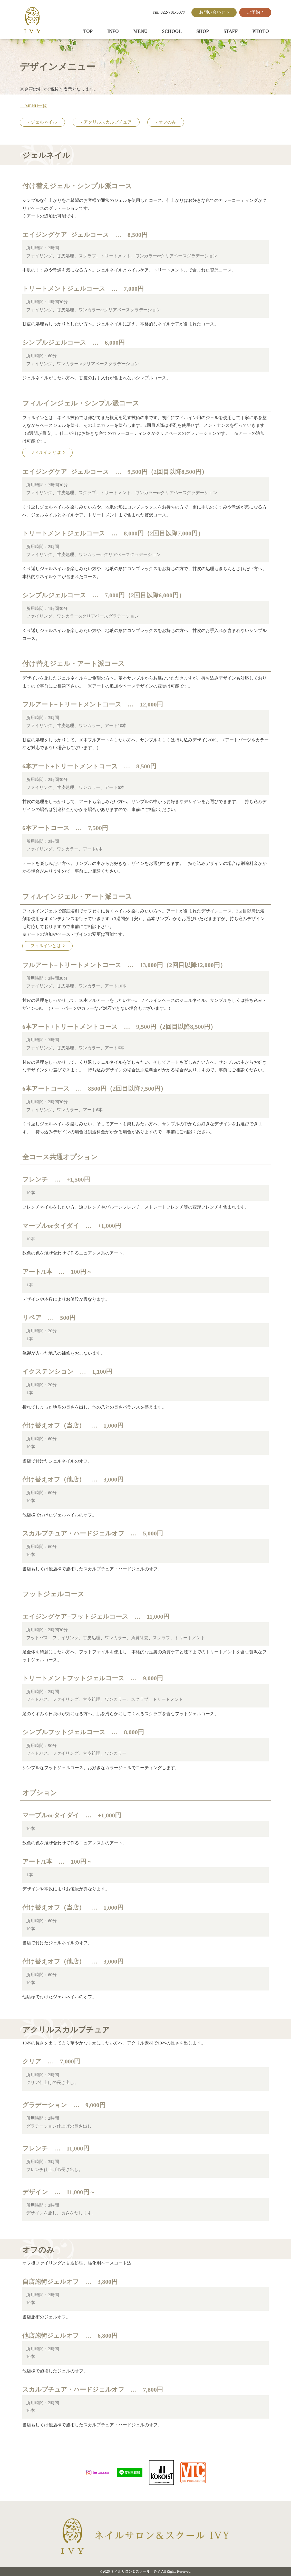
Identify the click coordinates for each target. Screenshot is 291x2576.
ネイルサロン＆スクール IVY (135, 2571)
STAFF (231, 31)
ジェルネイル (42, 122)
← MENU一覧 (33, 105)
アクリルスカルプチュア (106, 122)
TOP (88, 31)
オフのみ (165, 122)
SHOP (202, 31)
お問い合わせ (214, 12)
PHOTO (260, 31)
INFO (113, 31)
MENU (140, 31)
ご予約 (255, 12)
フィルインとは (47, 452)
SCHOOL (172, 31)
